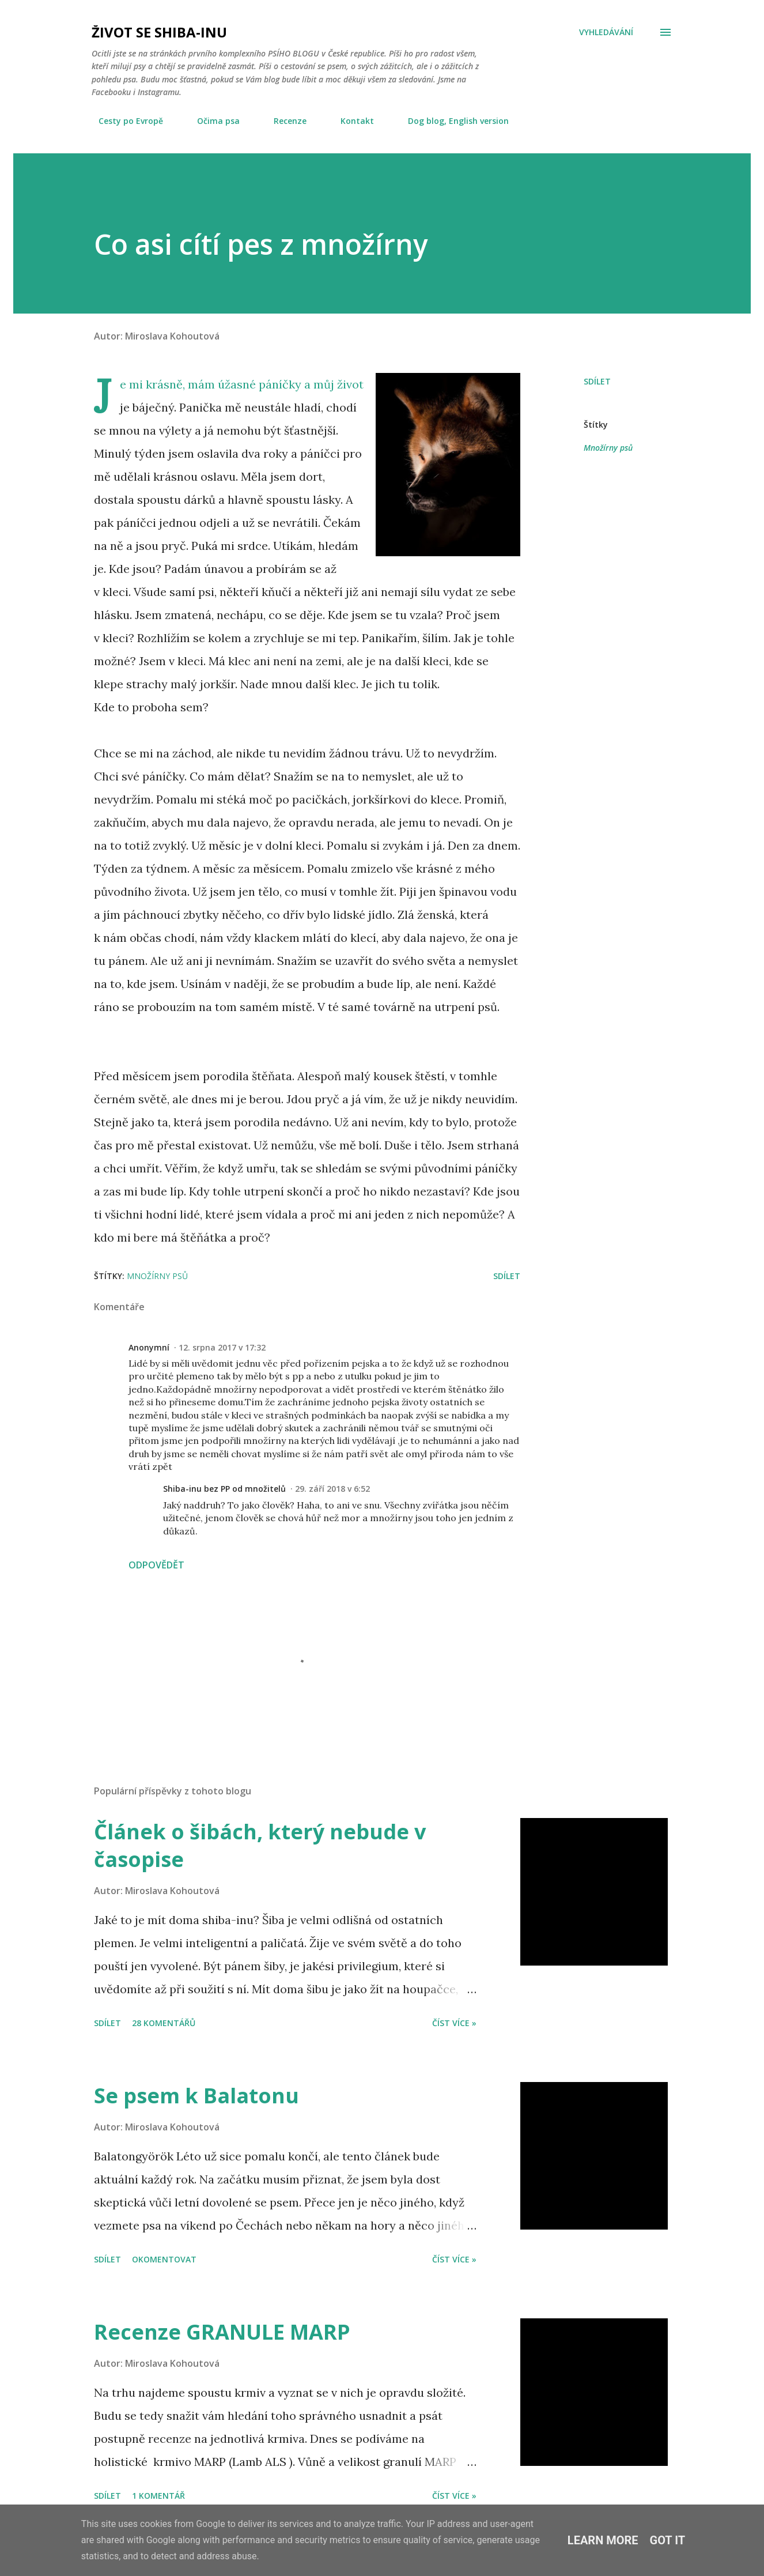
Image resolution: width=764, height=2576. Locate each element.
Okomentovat (164, 2259)
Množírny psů (608, 447)
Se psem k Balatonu (196, 2095)
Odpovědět (156, 1565)
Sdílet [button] (597, 381)
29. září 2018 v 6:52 (332, 1488)
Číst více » (454, 2022)
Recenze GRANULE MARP (222, 2332)
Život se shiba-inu (159, 32)
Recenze (283, 120)
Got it (668, 2540)
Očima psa (211, 120)
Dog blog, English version (451, 120)
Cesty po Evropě (124, 120)
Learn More (603, 2540)
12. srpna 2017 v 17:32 (222, 1347)
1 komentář (158, 2495)
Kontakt (350, 120)
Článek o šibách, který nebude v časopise (260, 1845)
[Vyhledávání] (606, 32)
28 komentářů (163, 2022)
